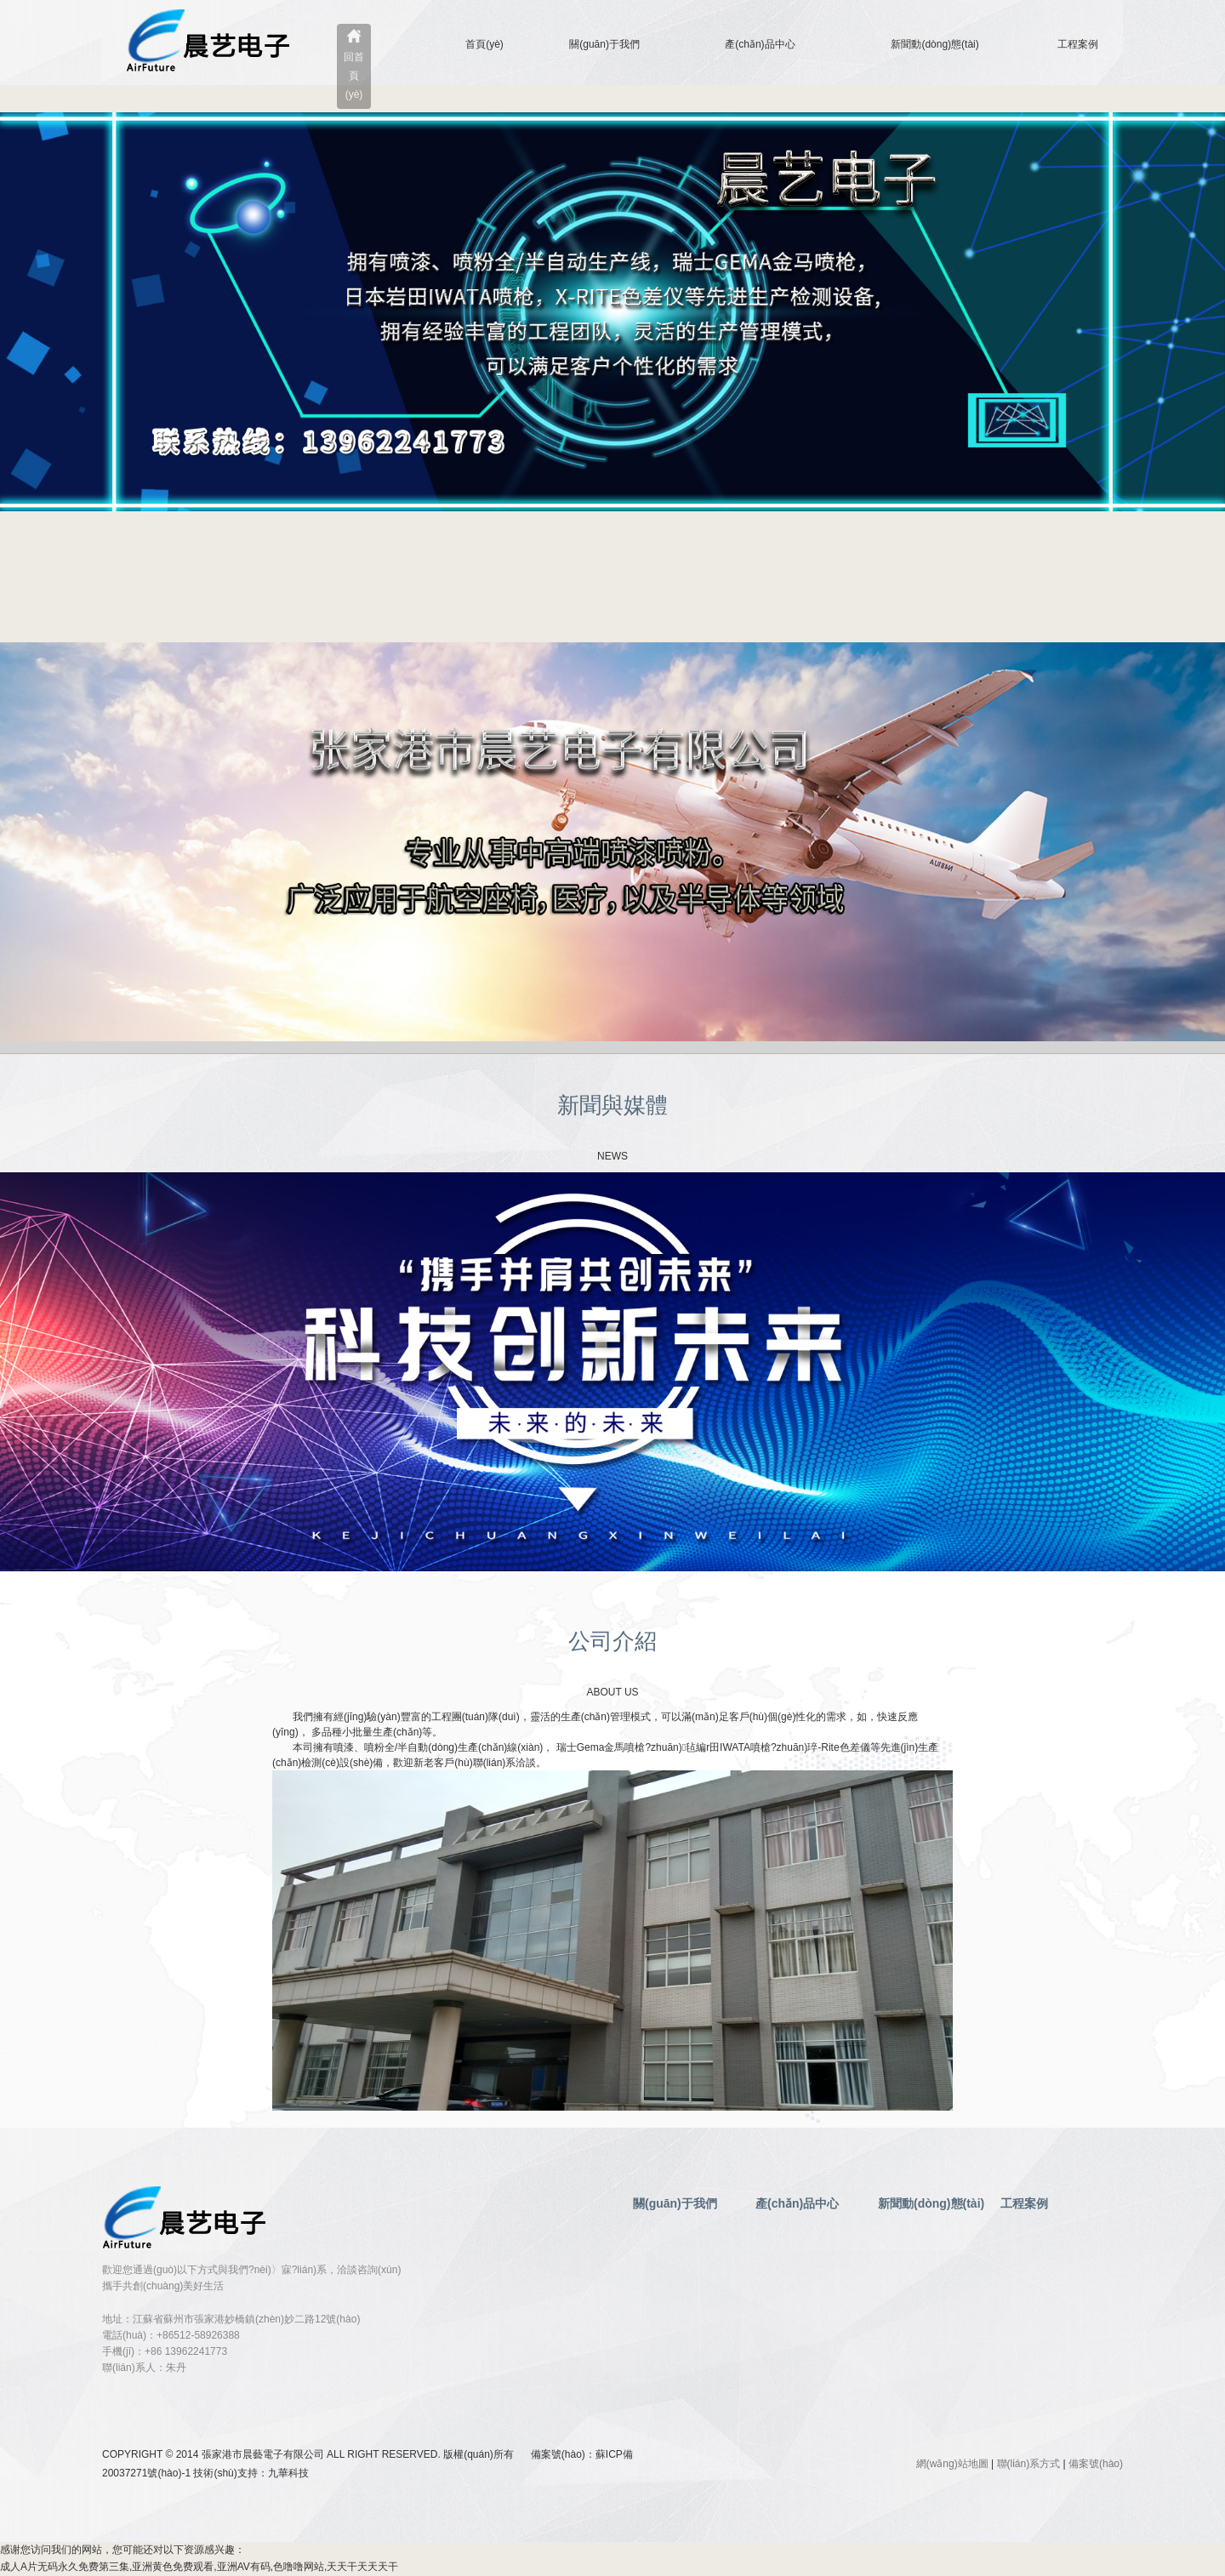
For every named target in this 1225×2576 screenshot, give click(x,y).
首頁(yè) (484, 44)
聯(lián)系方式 (1029, 2464)
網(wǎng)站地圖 (952, 2464)
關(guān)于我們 (604, 44)
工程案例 (1077, 44)
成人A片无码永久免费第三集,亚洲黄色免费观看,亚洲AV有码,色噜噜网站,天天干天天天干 (199, 2567)
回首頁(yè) (354, 75)
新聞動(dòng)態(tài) (934, 44)
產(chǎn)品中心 (760, 44)
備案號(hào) (1095, 2464)
